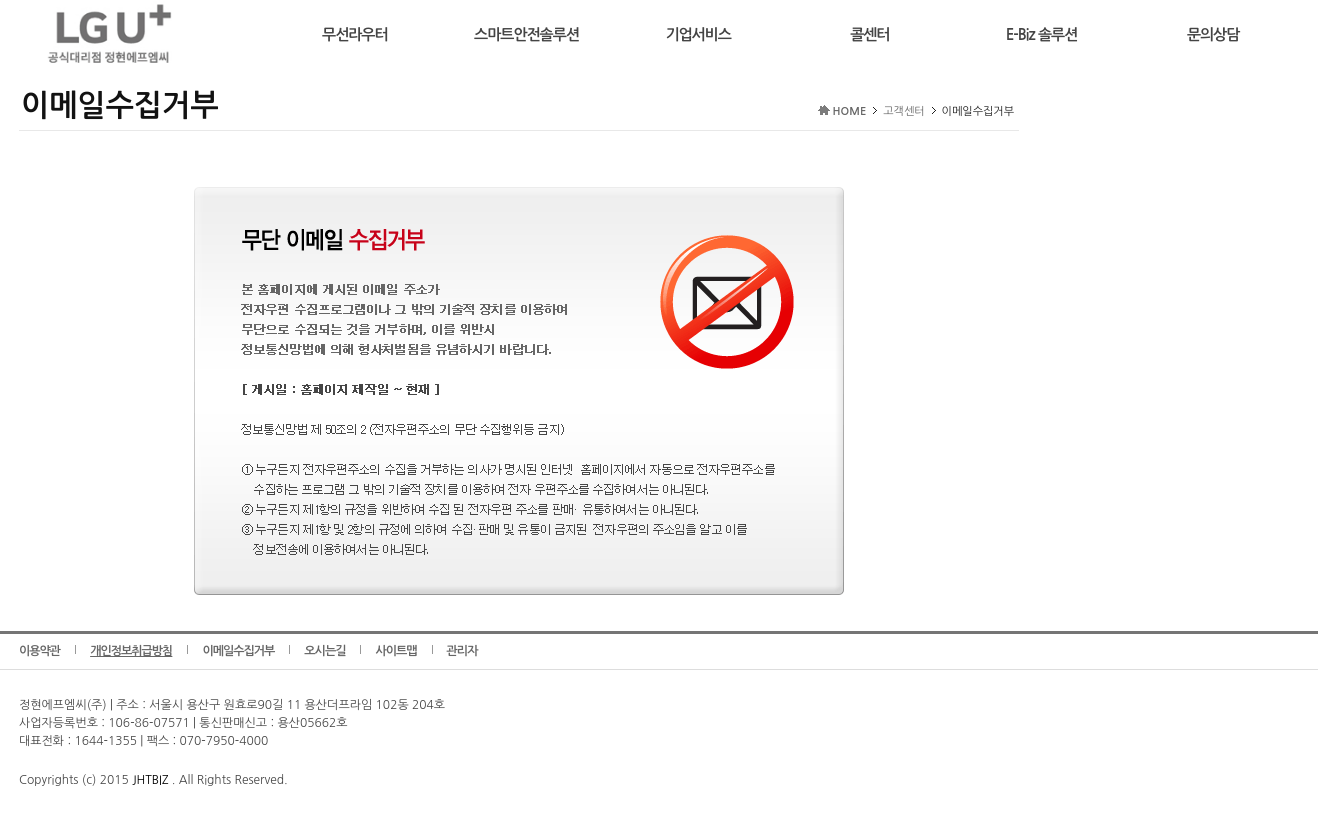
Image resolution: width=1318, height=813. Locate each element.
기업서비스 (698, 34)
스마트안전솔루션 (526, 34)
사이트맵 (395, 651)
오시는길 (324, 651)
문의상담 (1213, 34)
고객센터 (903, 111)
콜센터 (869, 34)
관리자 (462, 651)
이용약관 (39, 651)
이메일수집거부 (238, 651)
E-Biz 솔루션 (1042, 34)
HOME (850, 111)
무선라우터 (355, 34)
